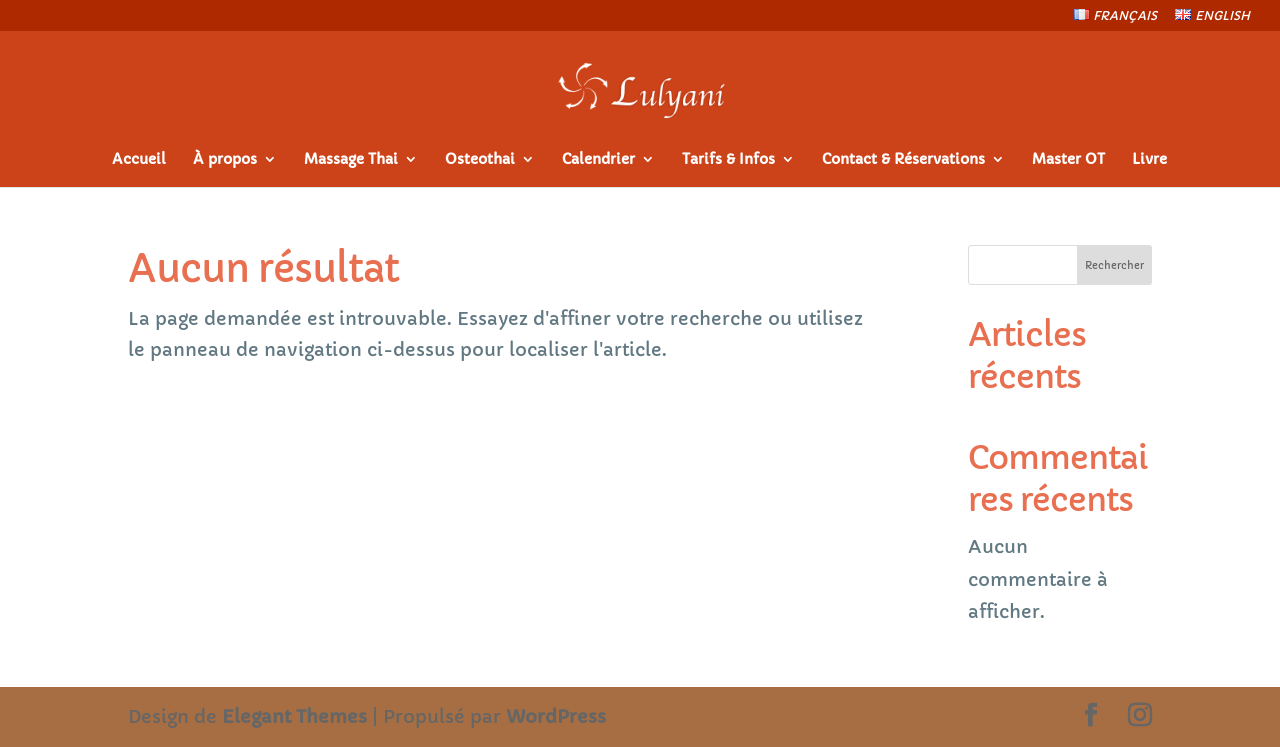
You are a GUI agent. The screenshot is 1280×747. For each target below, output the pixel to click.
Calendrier (598, 160)
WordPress (556, 716)
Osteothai (480, 160)
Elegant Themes (294, 716)
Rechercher (1114, 265)
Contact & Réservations (903, 160)
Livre (1149, 160)
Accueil (139, 160)
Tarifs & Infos (728, 160)
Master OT (1068, 160)
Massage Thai (351, 160)
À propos (225, 160)
